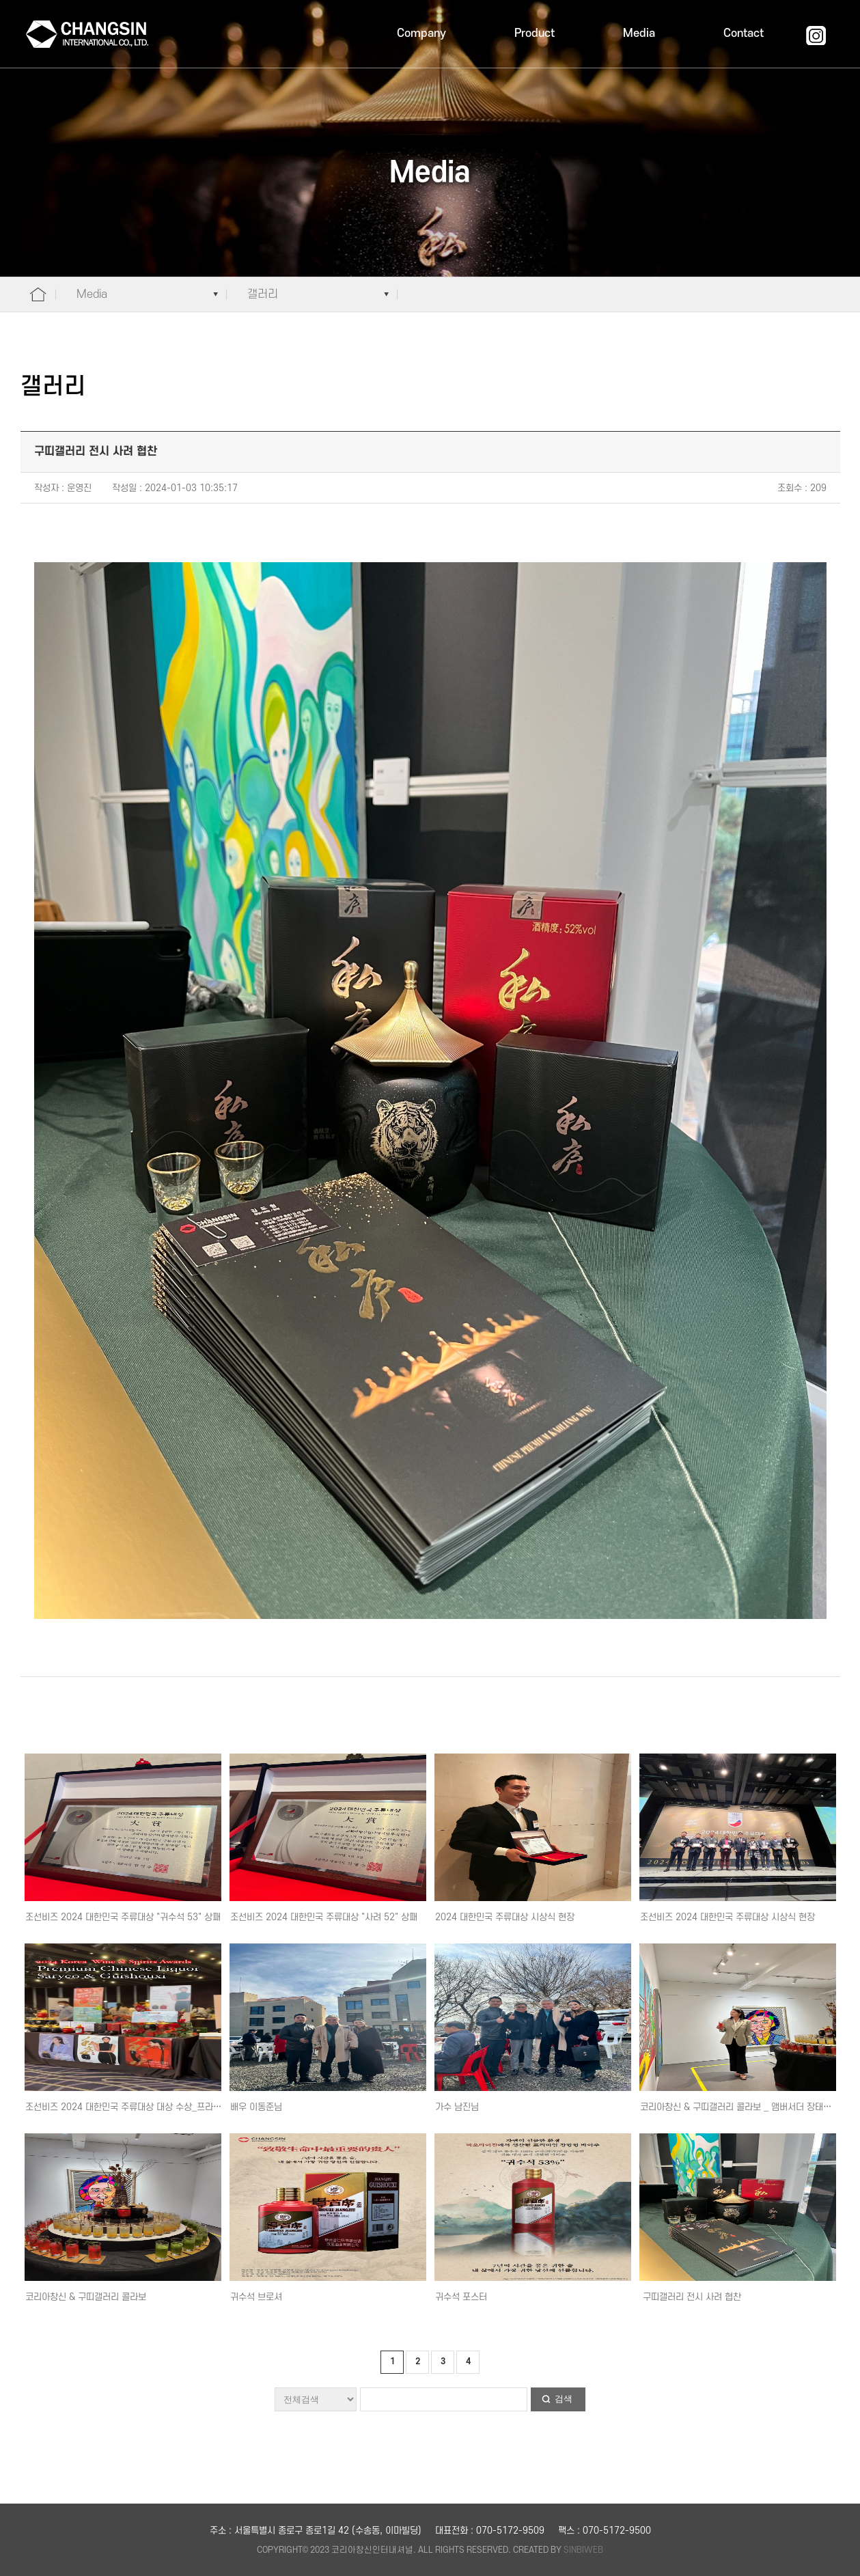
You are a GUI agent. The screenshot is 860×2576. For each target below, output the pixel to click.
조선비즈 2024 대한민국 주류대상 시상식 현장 (727, 1917)
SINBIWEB (583, 2550)
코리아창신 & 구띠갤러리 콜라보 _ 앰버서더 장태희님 (740, 2107)
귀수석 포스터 (461, 2297)
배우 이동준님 (256, 2107)
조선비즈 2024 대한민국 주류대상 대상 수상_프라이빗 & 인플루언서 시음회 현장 (177, 2107)
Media (639, 33)
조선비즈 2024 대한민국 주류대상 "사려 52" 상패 (323, 1917)
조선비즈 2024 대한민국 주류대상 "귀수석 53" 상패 (123, 1917)
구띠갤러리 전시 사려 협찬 (690, 2297)
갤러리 (262, 294)
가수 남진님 (457, 2107)
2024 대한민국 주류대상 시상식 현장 (504, 1917)
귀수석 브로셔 (256, 2297)
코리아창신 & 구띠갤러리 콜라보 (85, 2297)
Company (421, 33)
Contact (743, 33)
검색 (563, 2399)
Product (534, 33)
